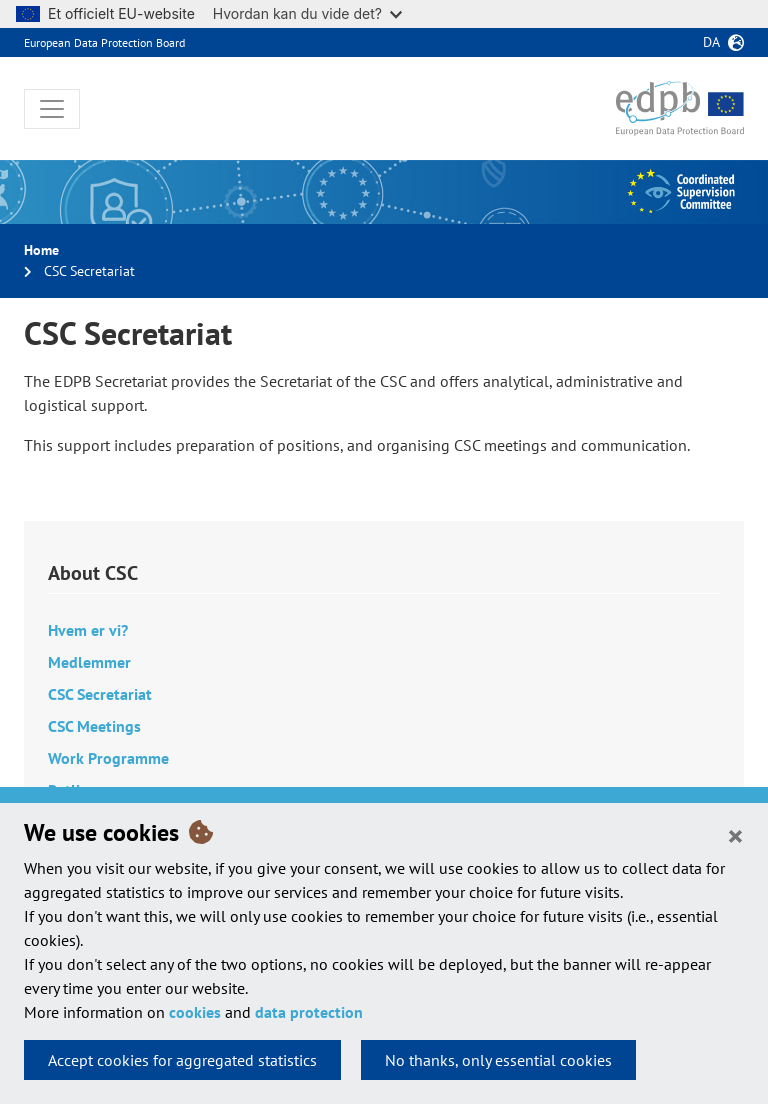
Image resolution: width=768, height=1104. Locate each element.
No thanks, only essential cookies (498, 1060)
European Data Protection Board (104, 42)
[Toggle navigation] (52, 109)
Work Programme (108, 758)
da (711, 42)
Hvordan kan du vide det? (307, 13)
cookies (195, 1012)
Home (41, 250)
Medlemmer (89, 662)
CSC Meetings (94, 726)
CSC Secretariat (100, 694)
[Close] (735, 835)
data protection (309, 1012)
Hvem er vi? (88, 630)
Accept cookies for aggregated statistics (182, 1060)
